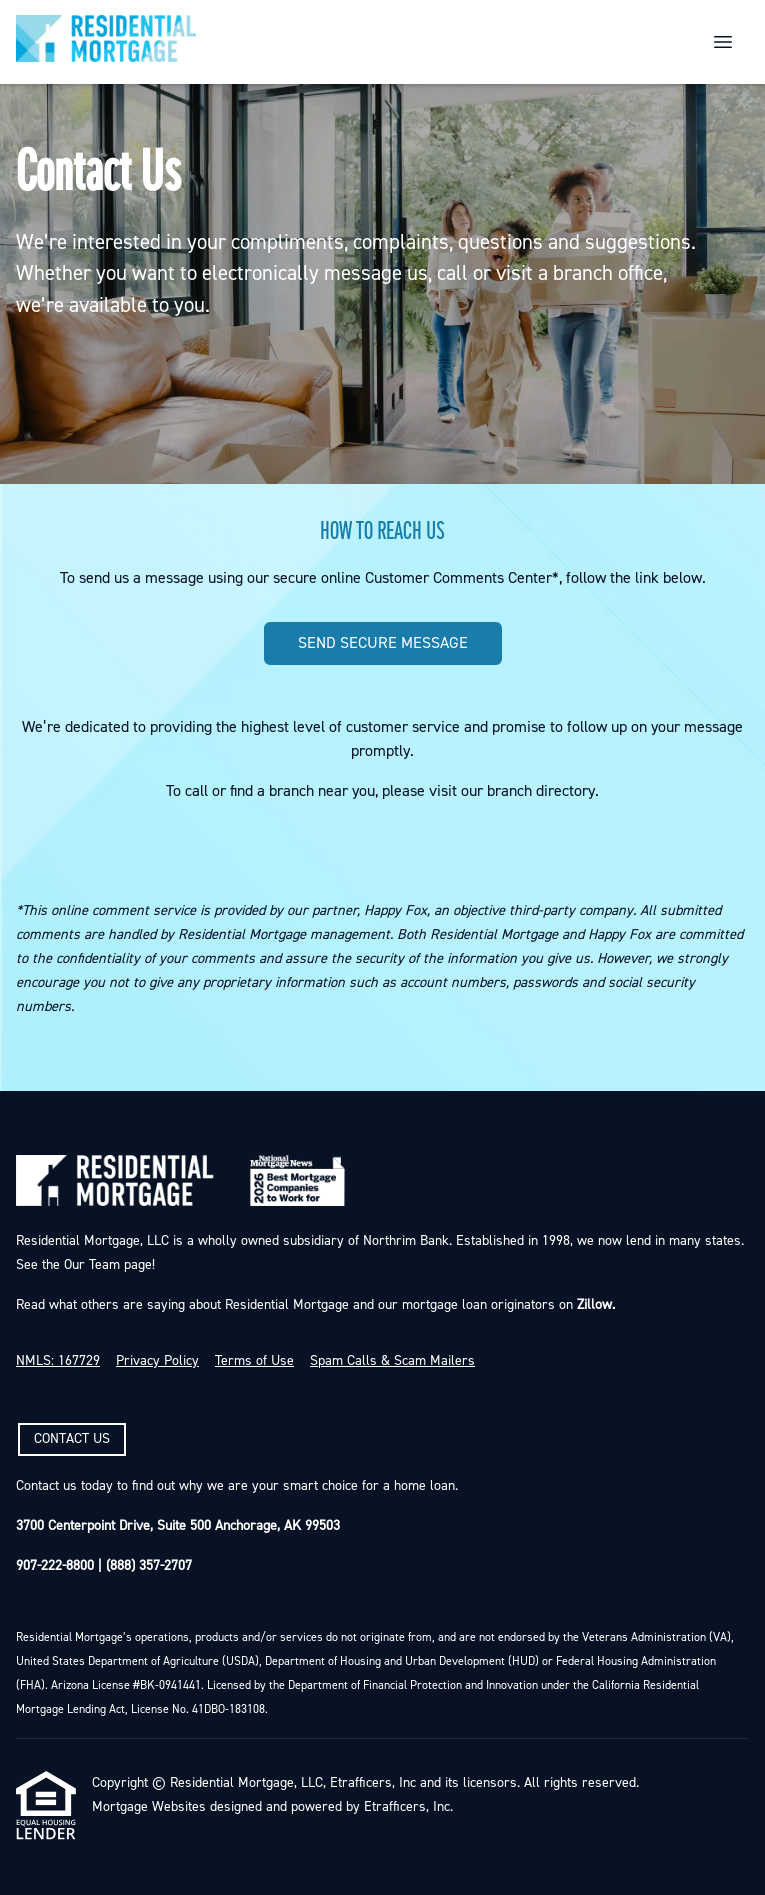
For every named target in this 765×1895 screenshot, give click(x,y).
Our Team (90, 1265)
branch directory (541, 791)
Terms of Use (254, 1361)
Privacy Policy (157, 1361)
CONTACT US (72, 1439)
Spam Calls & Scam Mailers (392, 1361)
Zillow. (594, 1305)
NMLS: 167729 (58, 1361)
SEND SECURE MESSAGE (383, 643)
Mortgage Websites (149, 1807)
